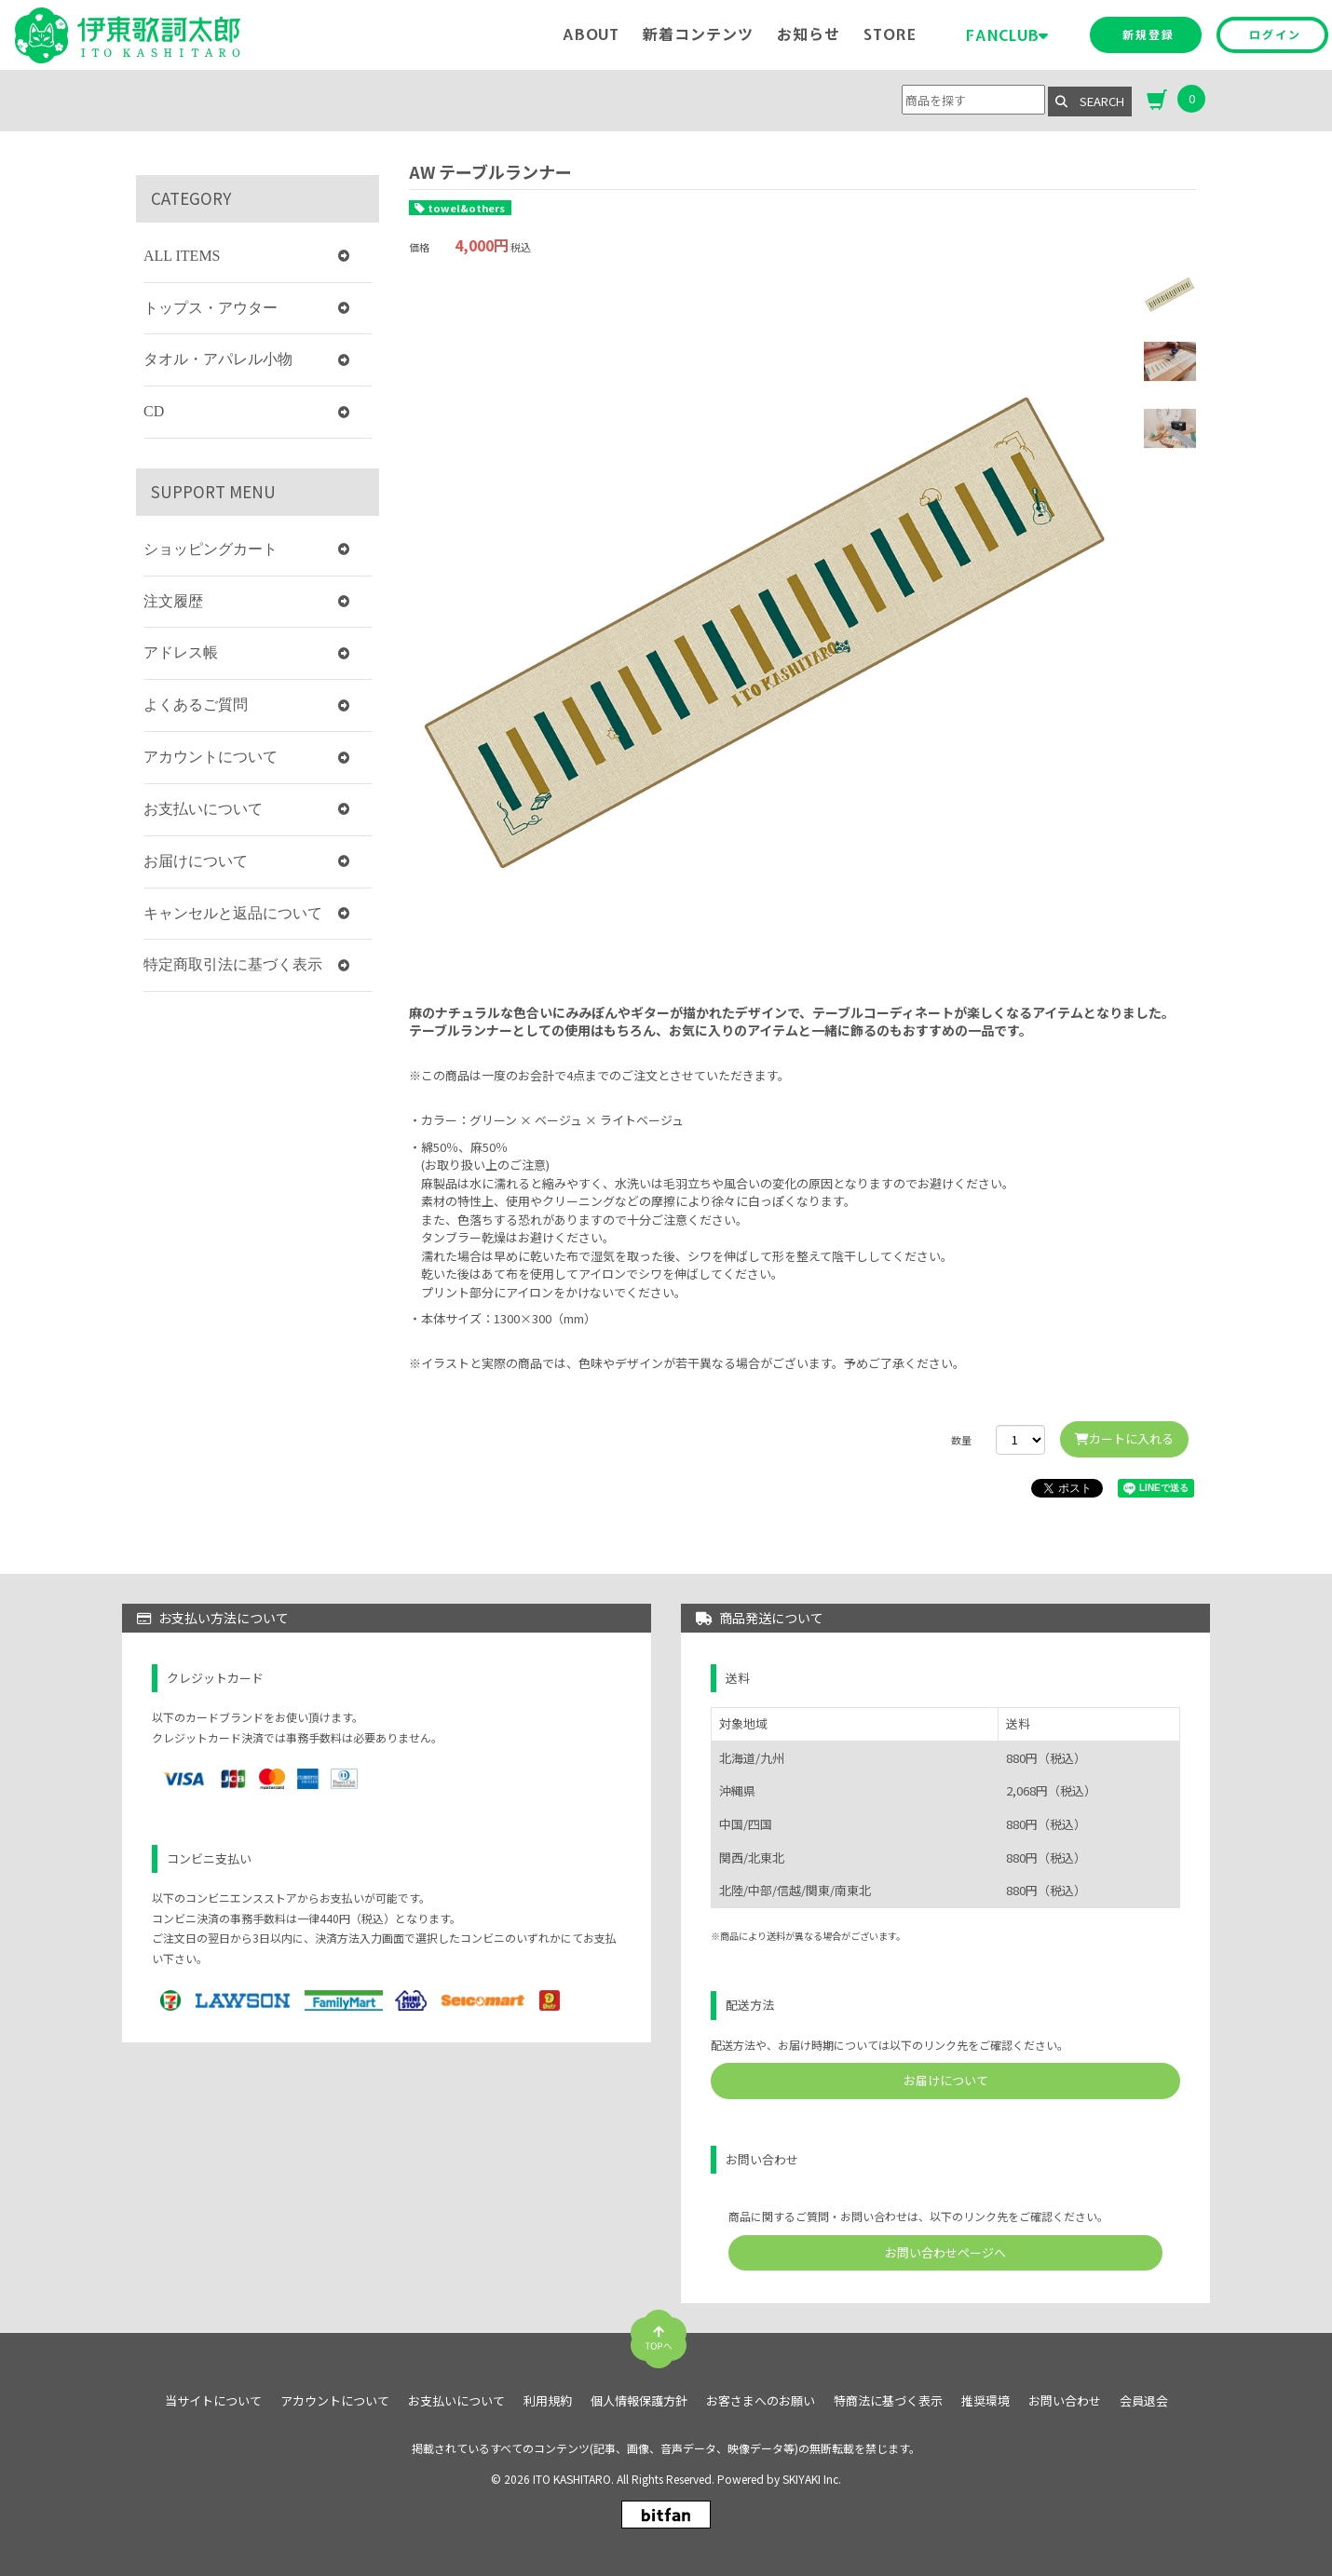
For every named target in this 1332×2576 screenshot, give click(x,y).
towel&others (466, 207)
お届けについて (195, 861)
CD (153, 411)
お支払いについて (203, 809)
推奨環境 (985, 2401)
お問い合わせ (1064, 2401)
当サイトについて (213, 2401)
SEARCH (1089, 101)
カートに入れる (1124, 1438)
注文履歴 (173, 601)
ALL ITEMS (182, 256)
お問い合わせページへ (945, 2252)
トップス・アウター (210, 308)
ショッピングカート (210, 549)
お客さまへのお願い (760, 2401)
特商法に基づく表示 (888, 2401)
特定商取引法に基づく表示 (232, 964)
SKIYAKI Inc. (811, 2479)
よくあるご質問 (195, 704)
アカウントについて (210, 757)
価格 (419, 247)
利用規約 (547, 2401)
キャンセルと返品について (232, 913)
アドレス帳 (180, 652)
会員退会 (1144, 2401)
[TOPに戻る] (658, 2332)
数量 (961, 1440)
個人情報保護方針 (639, 2401)
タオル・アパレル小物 (217, 359)
